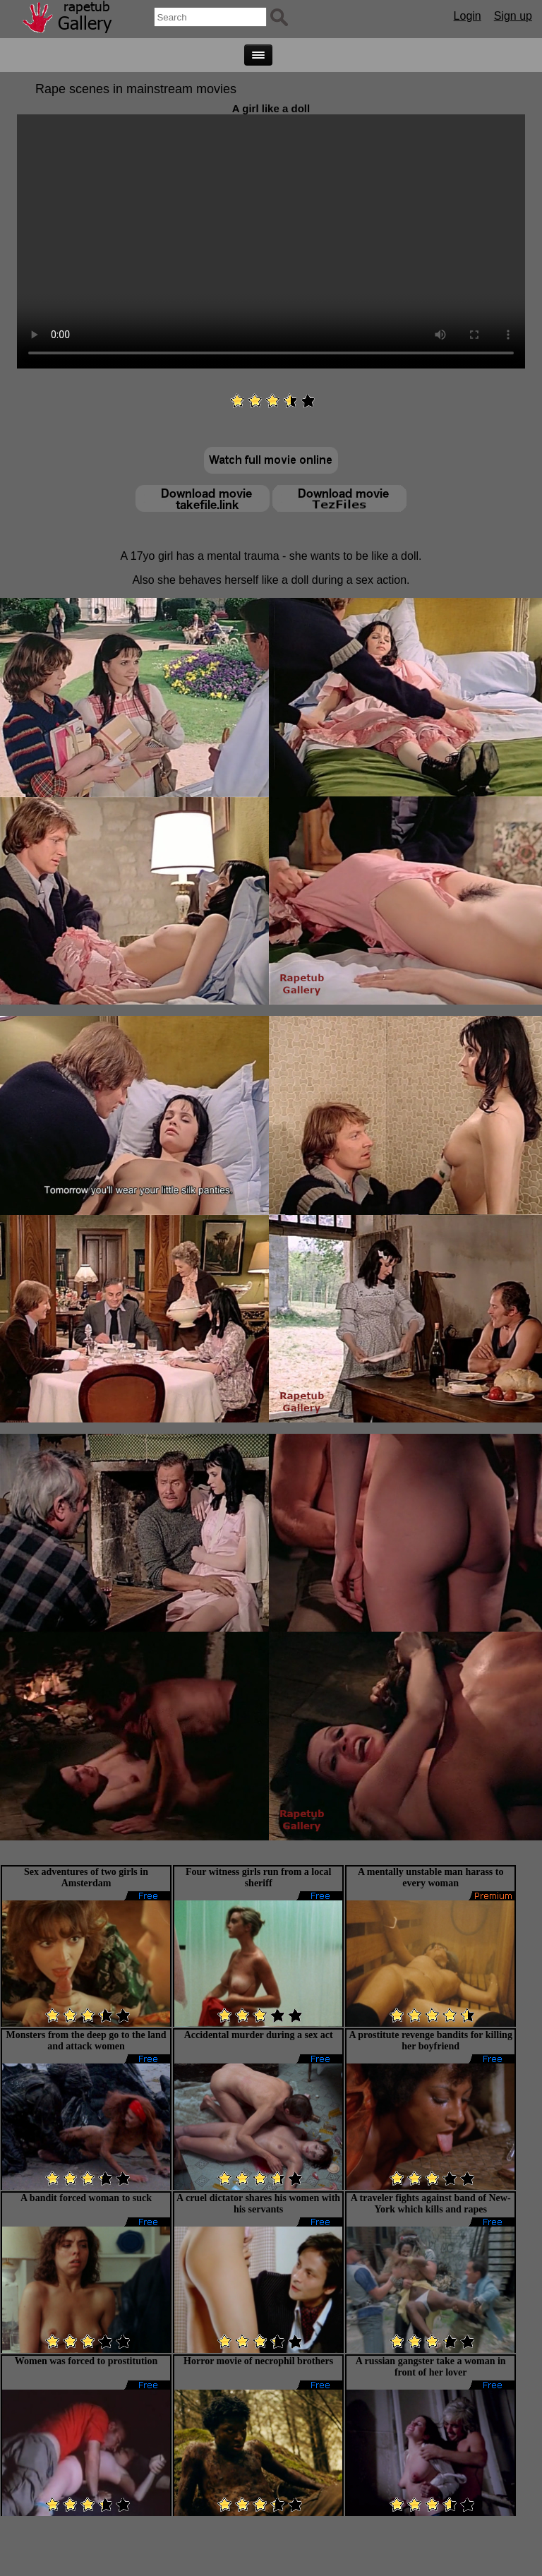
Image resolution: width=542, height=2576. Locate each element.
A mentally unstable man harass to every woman (431, 1877)
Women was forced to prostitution (86, 2361)
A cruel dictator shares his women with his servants (258, 2204)
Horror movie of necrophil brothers (258, 2361)
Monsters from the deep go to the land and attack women (86, 2040)
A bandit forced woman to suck (86, 2198)
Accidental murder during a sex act (258, 2035)
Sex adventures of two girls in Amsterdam (86, 1877)
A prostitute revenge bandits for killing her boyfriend (430, 2040)
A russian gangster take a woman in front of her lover (431, 2367)
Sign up (513, 16)
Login (467, 16)
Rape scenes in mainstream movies (135, 89)
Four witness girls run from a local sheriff (258, 1877)
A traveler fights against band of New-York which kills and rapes (431, 2204)
